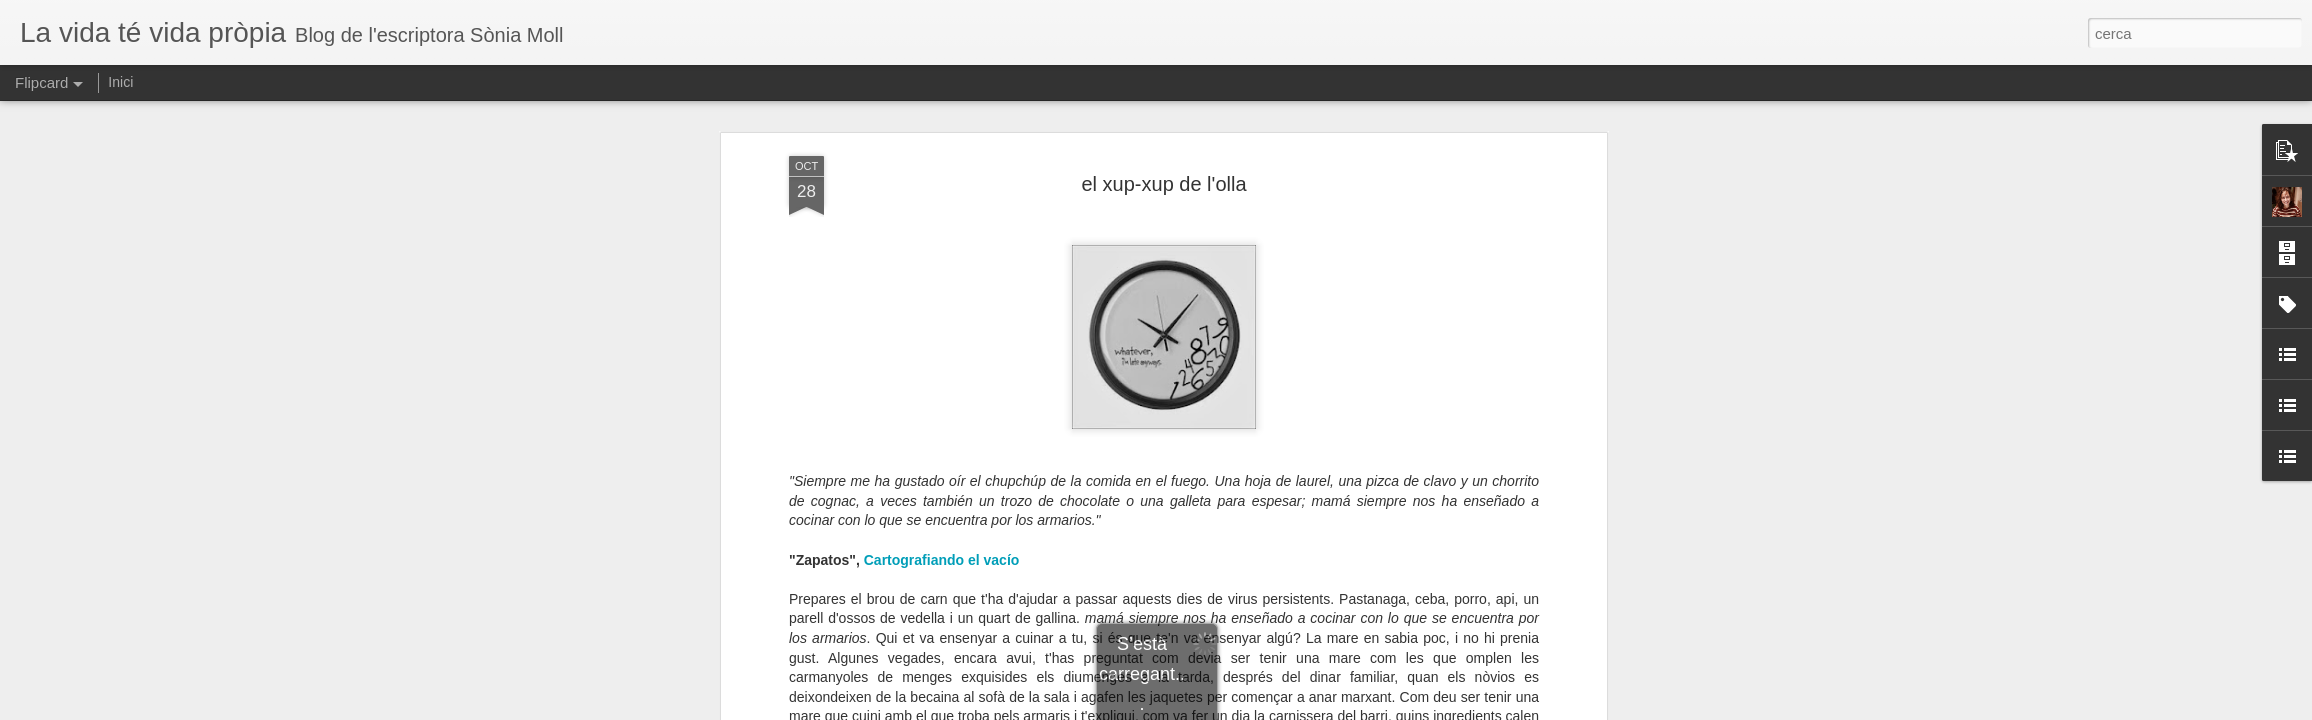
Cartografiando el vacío (942, 560)
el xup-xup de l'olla (1163, 184)
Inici (120, 82)
